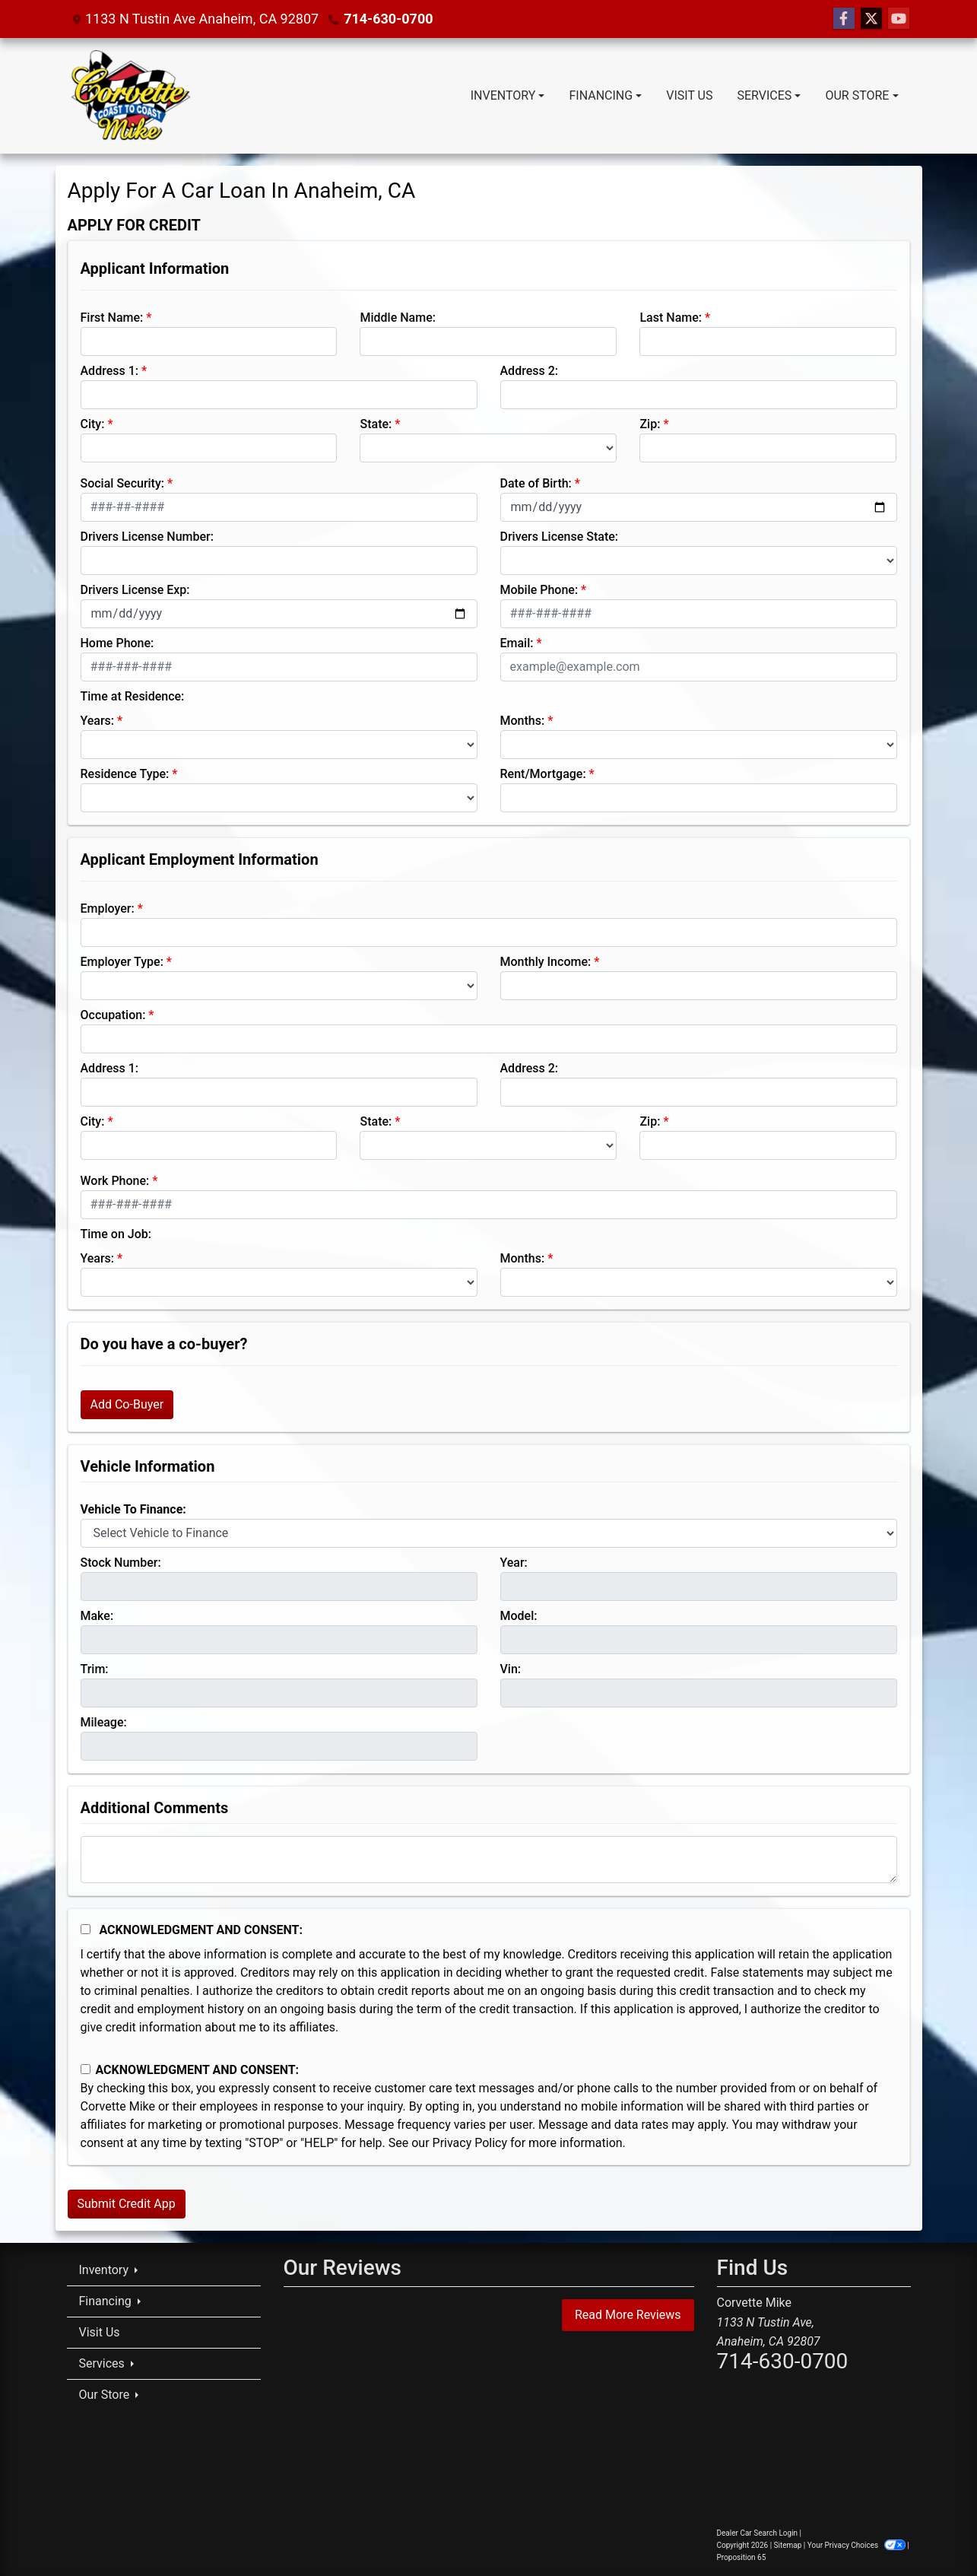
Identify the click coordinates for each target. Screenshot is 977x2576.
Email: (517, 643)
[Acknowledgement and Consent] (85, 1929)
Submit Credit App (127, 2203)
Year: (514, 1562)
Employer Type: (122, 961)
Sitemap (788, 2545)
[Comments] (489, 1859)
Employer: (108, 908)
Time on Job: (116, 1234)
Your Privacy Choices (857, 2545)
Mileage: (104, 1722)
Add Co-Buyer (127, 1404)
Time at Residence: (133, 696)
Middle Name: (397, 317)
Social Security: (123, 483)
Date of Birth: (536, 483)
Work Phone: (115, 1181)
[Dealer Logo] (130, 95)
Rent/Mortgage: (543, 774)
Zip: (649, 424)
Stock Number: (121, 1562)
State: (376, 424)
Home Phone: (117, 643)
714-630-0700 (388, 19)
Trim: (95, 1669)
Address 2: (529, 371)
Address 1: (109, 371)
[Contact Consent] (85, 2069)
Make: (97, 1616)
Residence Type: (125, 774)
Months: (522, 720)
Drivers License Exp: (135, 590)
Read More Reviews (628, 2315)
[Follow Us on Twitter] (871, 19)
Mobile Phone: (539, 590)
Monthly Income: (546, 961)
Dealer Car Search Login (757, 2533)
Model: (519, 1616)
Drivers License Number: (147, 536)
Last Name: (670, 317)
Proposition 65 (741, 2557)
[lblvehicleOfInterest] (489, 1533)
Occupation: (113, 1015)
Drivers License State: (559, 536)
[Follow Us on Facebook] (844, 19)
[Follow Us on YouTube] (898, 19)
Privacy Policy (470, 2143)
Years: (98, 720)
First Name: (112, 317)
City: (93, 424)
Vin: (511, 1669)
